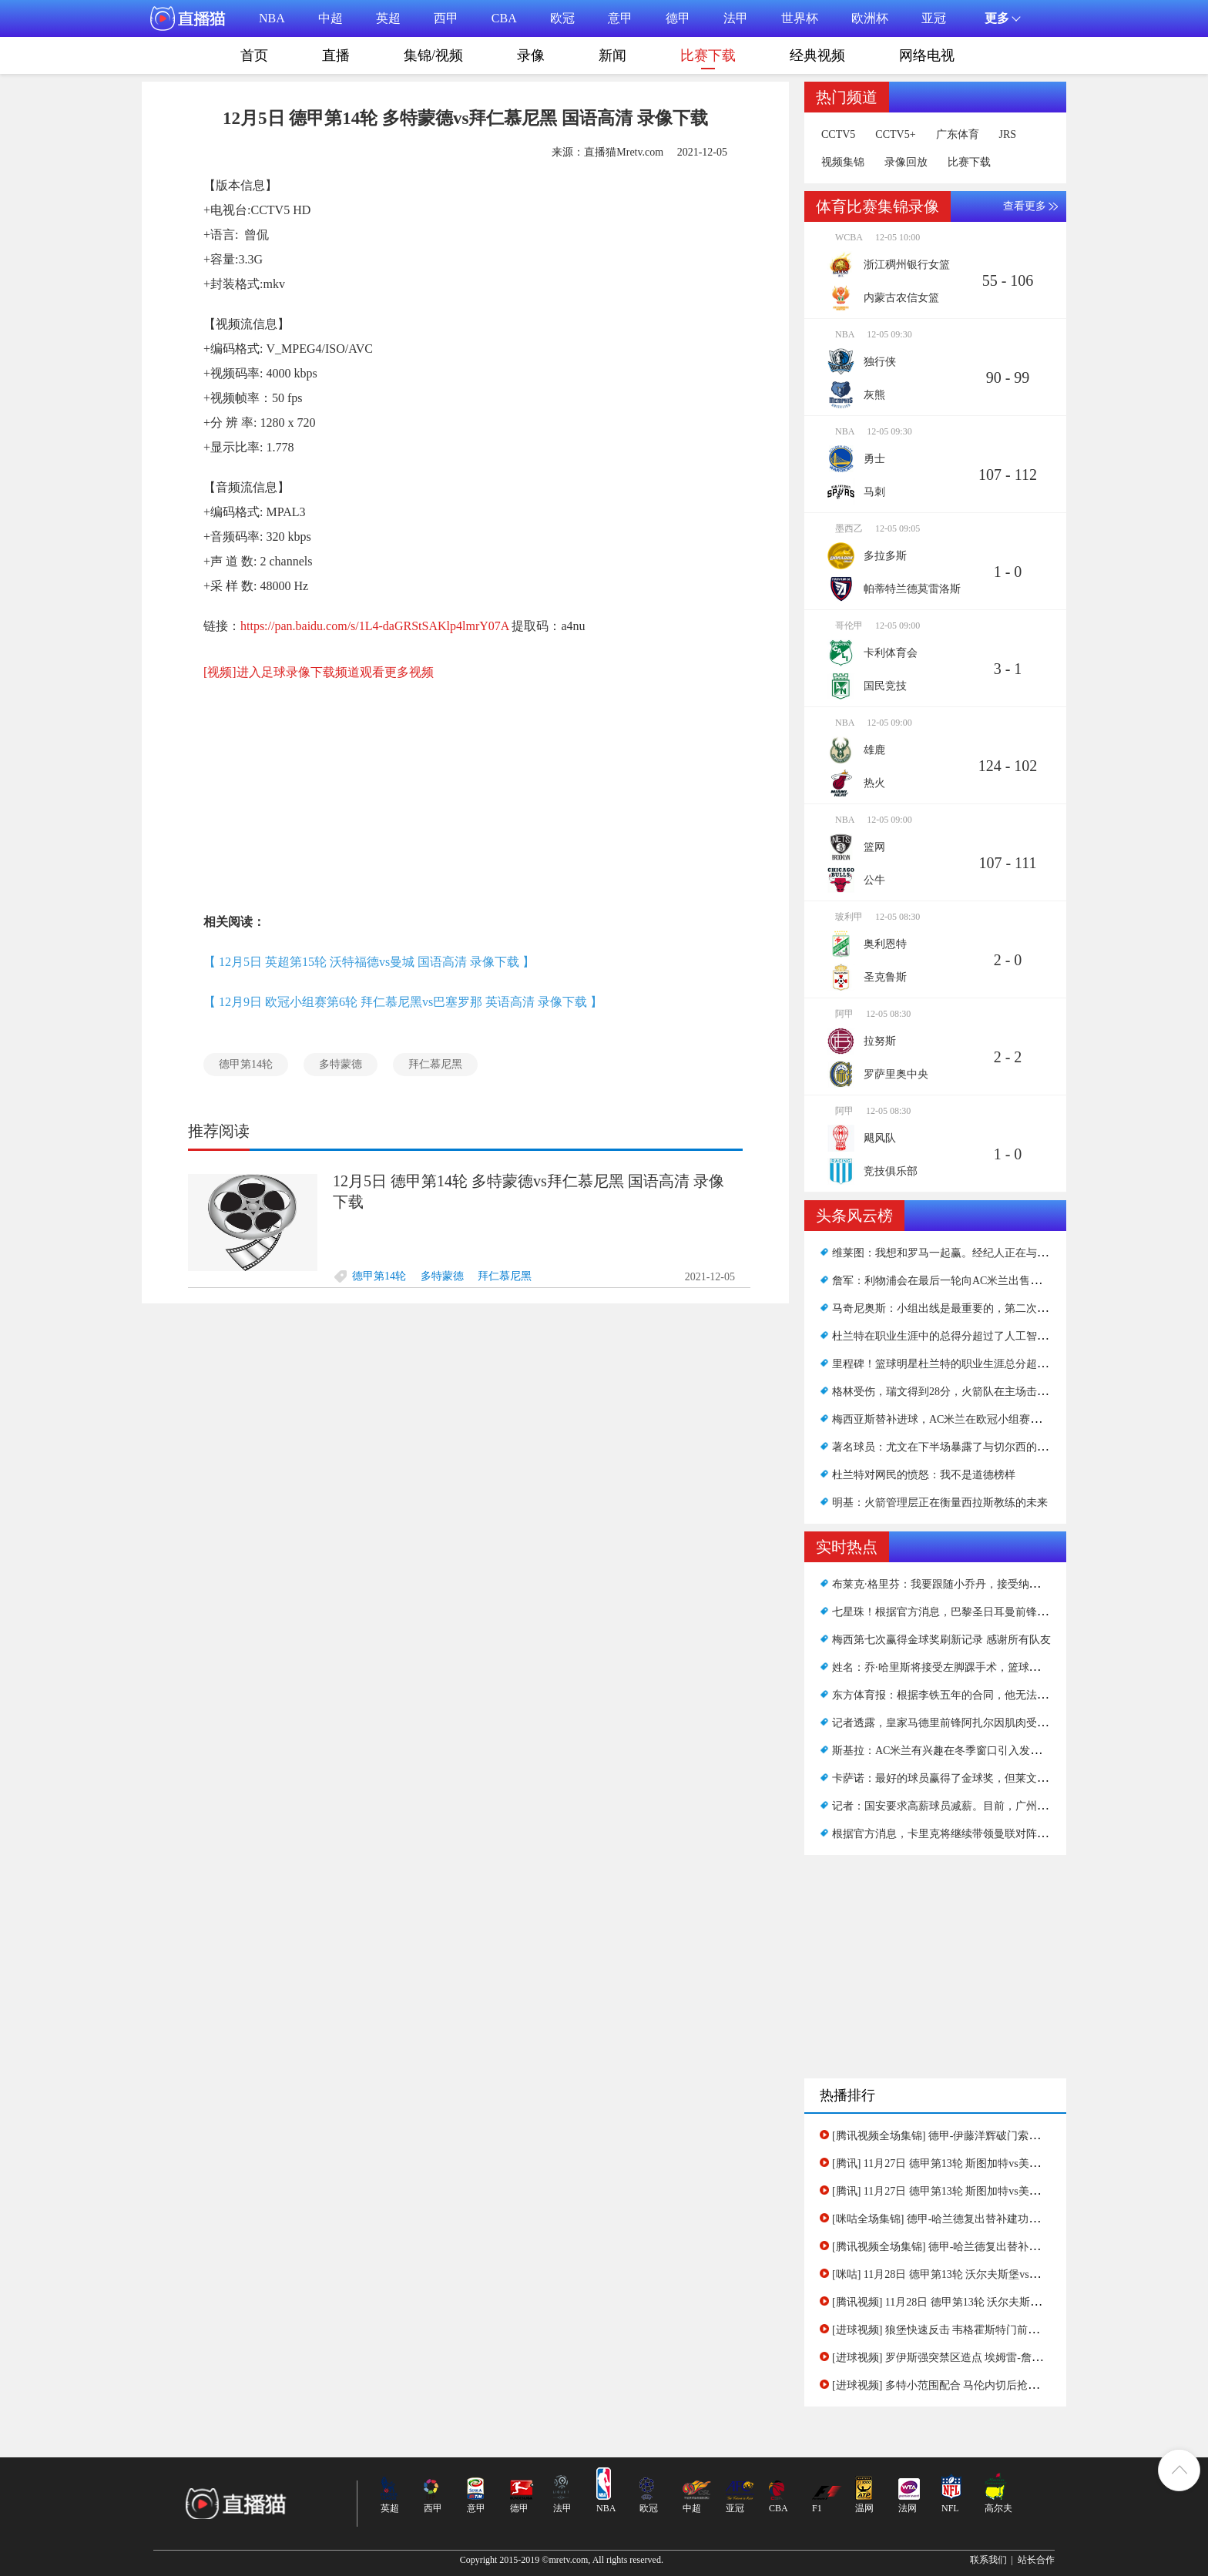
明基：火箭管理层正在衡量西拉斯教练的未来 (940, 1502)
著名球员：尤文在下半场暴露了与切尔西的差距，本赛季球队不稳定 (994, 1447)
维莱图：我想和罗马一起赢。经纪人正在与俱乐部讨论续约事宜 (983, 1253)
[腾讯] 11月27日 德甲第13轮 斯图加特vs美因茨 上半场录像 (969, 2191)
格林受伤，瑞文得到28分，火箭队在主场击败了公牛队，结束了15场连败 (1004, 1391)
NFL (950, 2508)
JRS (1008, 134)
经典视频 (817, 55)
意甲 (620, 18)
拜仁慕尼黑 (435, 1064)
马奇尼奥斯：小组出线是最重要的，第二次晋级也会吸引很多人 (983, 1308)
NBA (272, 18)
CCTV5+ (895, 134)
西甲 (446, 18)
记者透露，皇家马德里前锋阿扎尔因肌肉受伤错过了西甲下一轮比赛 (994, 1723)
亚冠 (933, 18)
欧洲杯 (869, 18)
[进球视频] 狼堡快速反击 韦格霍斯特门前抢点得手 (951, 2330)
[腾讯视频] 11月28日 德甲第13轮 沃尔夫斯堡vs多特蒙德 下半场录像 (991, 2302)
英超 (388, 18)
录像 (531, 55)
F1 (817, 2508)
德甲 (678, 18)
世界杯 (799, 18)
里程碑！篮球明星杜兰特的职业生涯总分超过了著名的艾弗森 (977, 1364)
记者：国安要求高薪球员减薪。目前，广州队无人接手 (961, 1806)
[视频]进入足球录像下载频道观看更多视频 (318, 672)
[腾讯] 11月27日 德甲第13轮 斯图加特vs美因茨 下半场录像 (969, 2163)
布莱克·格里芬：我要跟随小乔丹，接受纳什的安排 (952, 1584)
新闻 (612, 55)
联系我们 (988, 2559)
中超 (330, 18)
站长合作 (1036, 2559)
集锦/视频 (433, 55)
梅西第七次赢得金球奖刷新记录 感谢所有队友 (941, 1639)
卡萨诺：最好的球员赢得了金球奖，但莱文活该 (945, 1778)
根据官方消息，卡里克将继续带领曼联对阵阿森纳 (950, 1834)
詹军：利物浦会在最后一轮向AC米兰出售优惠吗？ (952, 1280)
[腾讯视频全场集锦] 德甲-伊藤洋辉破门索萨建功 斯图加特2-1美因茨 (993, 2136)
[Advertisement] (465, 786)
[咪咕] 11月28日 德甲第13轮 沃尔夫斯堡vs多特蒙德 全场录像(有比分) (995, 2274)
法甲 (735, 18)
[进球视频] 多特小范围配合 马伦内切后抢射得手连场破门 (967, 2385)
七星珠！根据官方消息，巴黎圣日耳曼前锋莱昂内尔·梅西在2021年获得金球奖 (1017, 1612)
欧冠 (562, 18)
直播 (336, 55)
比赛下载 (708, 58)
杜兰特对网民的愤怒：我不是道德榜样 (923, 1475)
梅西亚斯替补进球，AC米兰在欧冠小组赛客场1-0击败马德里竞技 (987, 1419)
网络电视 (927, 55)
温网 (864, 2508)
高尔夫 (998, 2508)
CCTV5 (838, 134)
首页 (254, 55)
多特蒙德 (340, 1064)
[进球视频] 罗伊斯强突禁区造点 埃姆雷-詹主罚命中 (953, 2357)
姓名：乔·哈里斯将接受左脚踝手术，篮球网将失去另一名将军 (979, 1667)
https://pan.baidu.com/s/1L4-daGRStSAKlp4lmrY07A (374, 625)
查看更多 (1024, 206)
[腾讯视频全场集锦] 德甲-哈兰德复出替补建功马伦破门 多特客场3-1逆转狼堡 (1014, 2246)
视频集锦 (842, 162)
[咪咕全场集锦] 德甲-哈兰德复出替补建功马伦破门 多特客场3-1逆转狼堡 (1004, 2219)
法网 (907, 2508)
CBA (504, 18)
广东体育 (957, 134)
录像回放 (906, 162)
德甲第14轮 (246, 1064)
